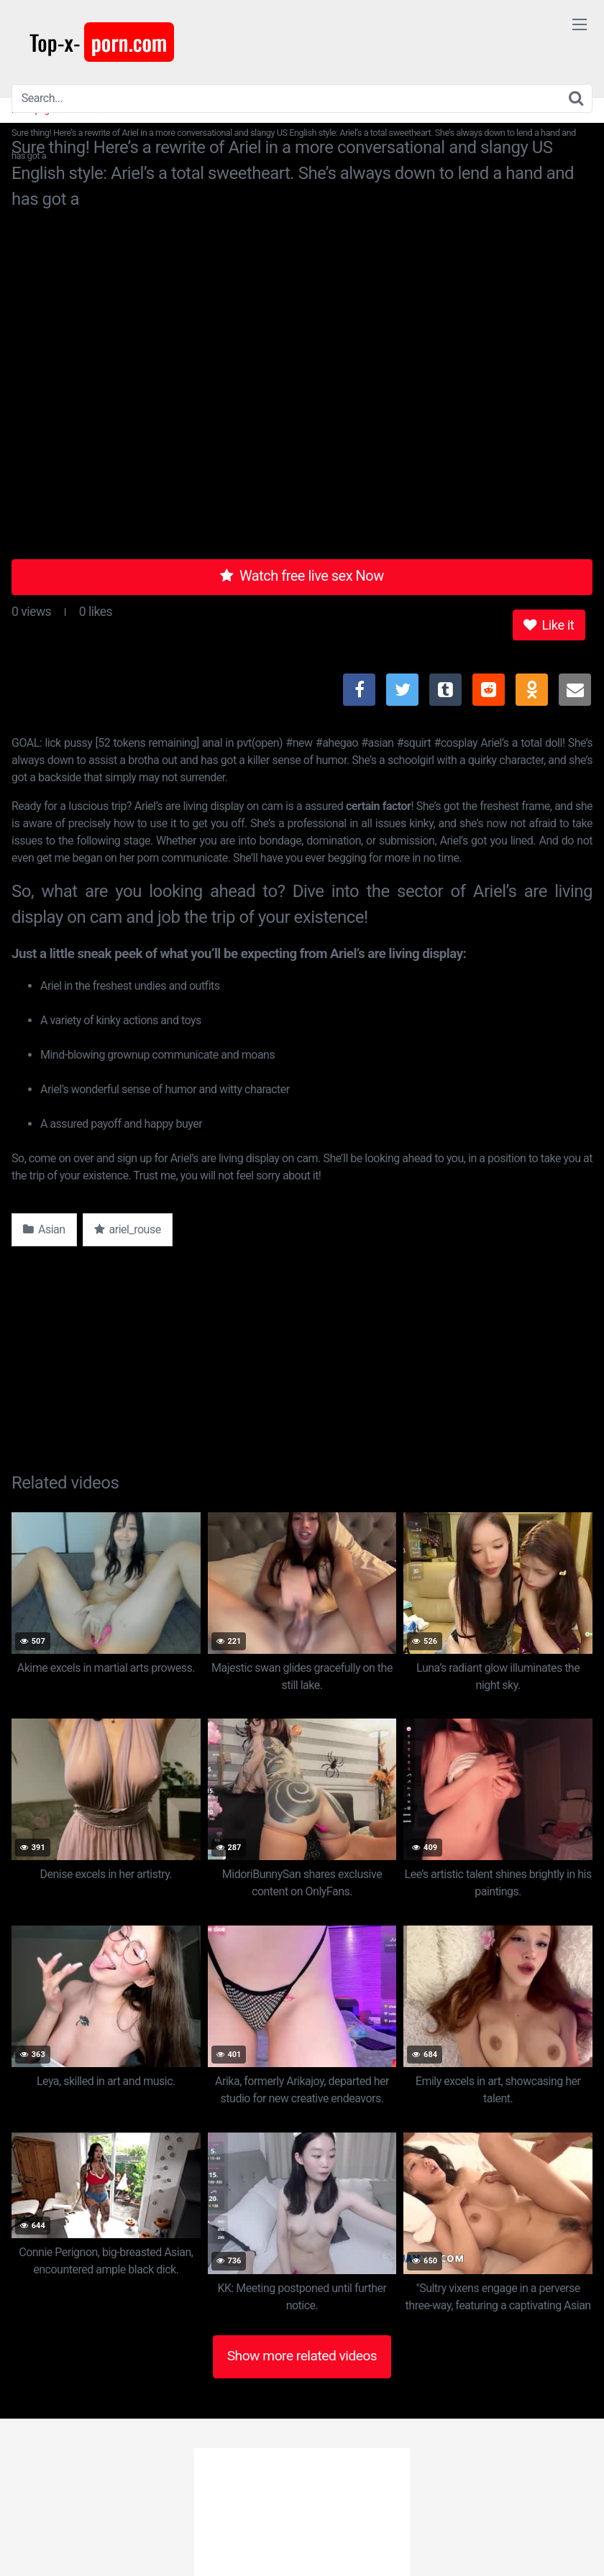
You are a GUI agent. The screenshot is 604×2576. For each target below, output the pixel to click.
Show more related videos (302, 2355)
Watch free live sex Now (302, 575)
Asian (44, 1229)
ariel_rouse (127, 1229)
